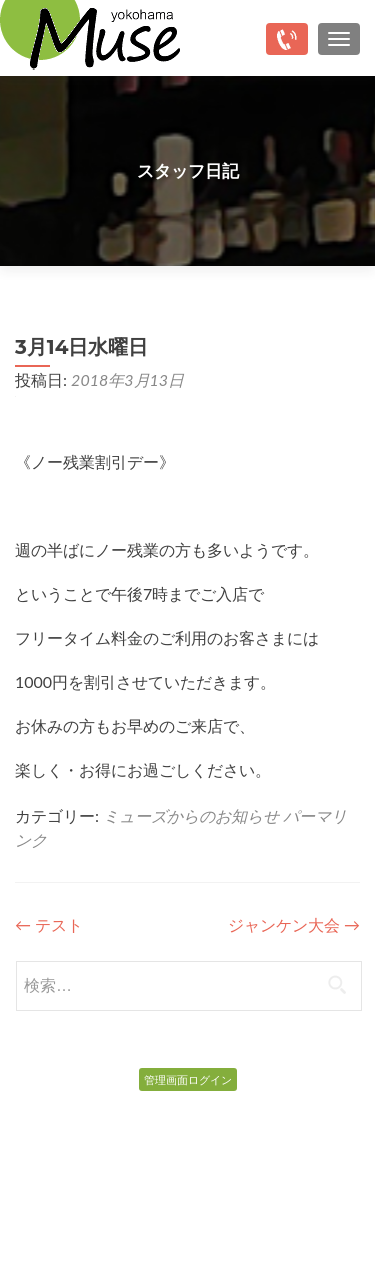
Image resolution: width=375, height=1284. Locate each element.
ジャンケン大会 (294, 924)
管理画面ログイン (188, 1079)
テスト (49, 924)
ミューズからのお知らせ (191, 815)
